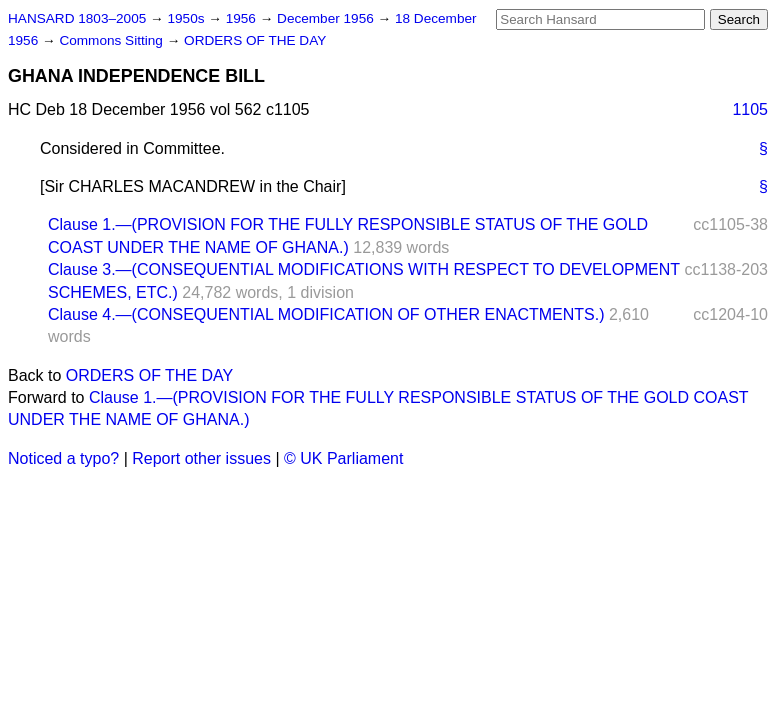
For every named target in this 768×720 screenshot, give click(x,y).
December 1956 (327, 18)
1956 (243, 18)
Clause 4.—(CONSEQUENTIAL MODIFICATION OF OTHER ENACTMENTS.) (326, 314)
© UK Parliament (343, 458)
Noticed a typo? (63, 458)
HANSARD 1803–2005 (77, 18)
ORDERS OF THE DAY (255, 40)
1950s (187, 18)
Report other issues (201, 458)
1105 (750, 109)
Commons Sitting (112, 40)
